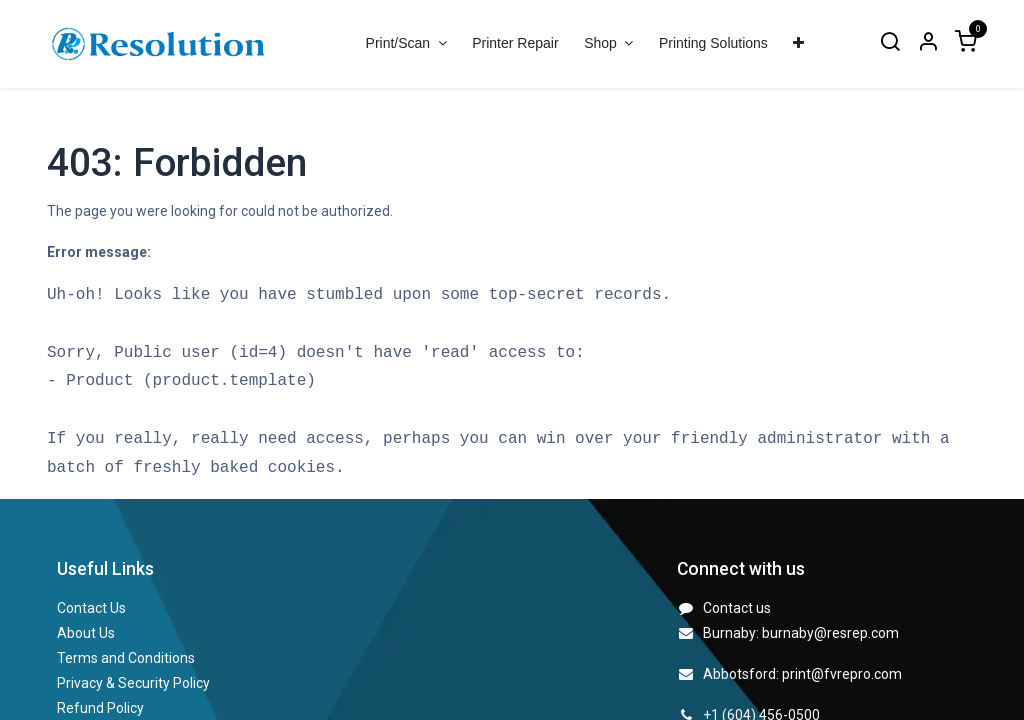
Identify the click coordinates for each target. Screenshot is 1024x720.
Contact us (737, 608)
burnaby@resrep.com (830, 633)
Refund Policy (100, 708)
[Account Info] (928, 43)
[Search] (890, 43)
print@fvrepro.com (842, 674)
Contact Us (91, 608)
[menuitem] (515, 43)
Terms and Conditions (126, 658)
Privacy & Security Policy (133, 683)
